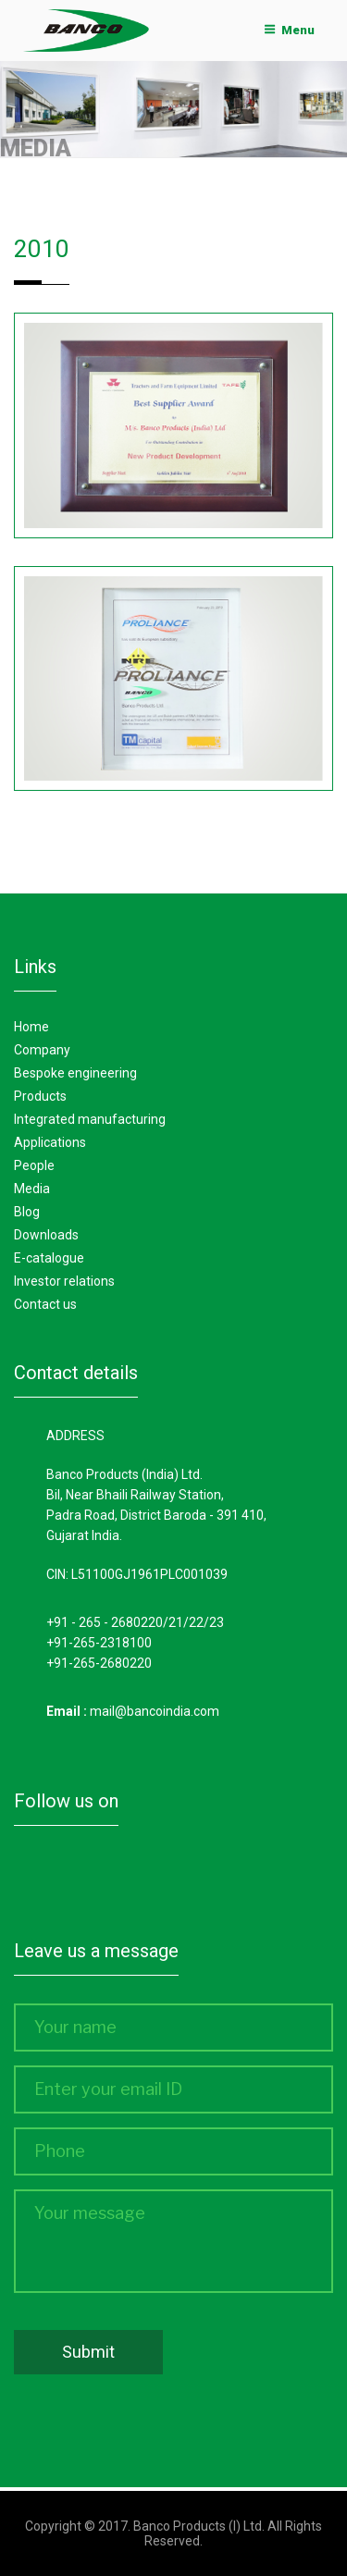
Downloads (46, 1234)
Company (42, 1049)
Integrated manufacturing (90, 1119)
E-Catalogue (49, 1258)
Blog (27, 1211)
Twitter (95, 1876)
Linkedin (153, 1876)
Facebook (37, 1876)
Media (32, 1188)
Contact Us (45, 1304)
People (34, 1165)
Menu (290, 30)
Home (31, 1026)
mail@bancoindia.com (154, 1711)
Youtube (212, 1876)
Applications (50, 1142)
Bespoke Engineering (75, 1073)
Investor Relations (64, 1281)
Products (40, 1096)
